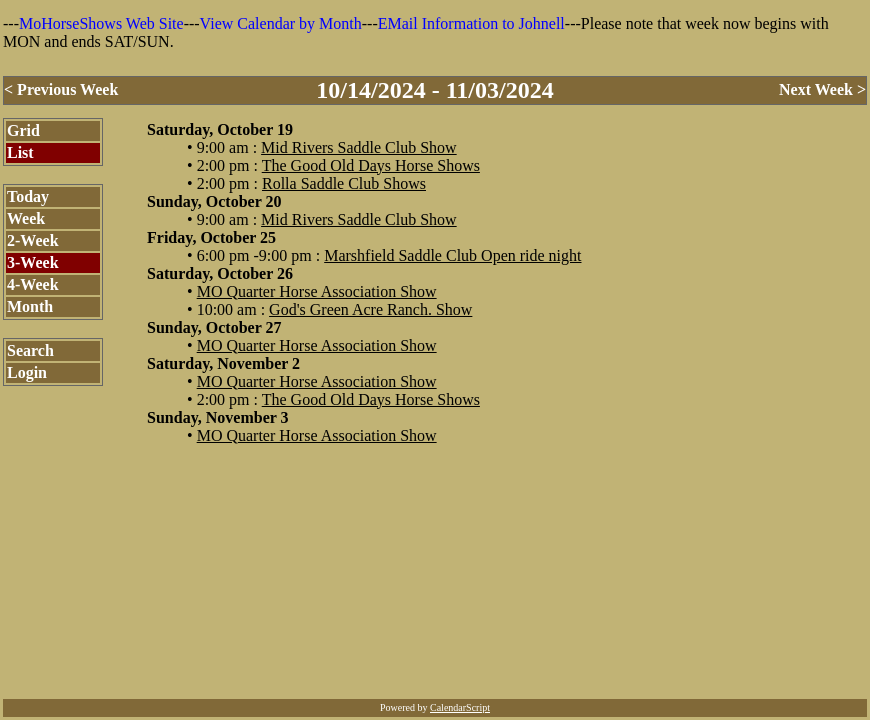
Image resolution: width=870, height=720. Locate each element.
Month (30, 306)
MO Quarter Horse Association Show (317, 291)
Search (30, 350)
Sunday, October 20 (214, 201)
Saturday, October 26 (220, 273)
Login (27, 372)
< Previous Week (61, 89)
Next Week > (822, 89)
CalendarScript (460, 707)
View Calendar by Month (281, 23)
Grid (23, 130)
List (20, 152)
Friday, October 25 (211, 237)
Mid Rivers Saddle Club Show (359, 147)
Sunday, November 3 (218, 417)
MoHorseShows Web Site (101, 23)
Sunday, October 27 (214, 327)
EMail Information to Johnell (471, 23)
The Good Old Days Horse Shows (371, 165)
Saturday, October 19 (220, 129)
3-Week (33, 262)
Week (26, 218)
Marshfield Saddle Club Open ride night (452, 255)
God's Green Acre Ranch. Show (370, 309)
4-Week (33, 284)
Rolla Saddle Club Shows (344, 183)
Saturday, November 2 (223, 363)
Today (28, 196)
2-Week (33, 240)
